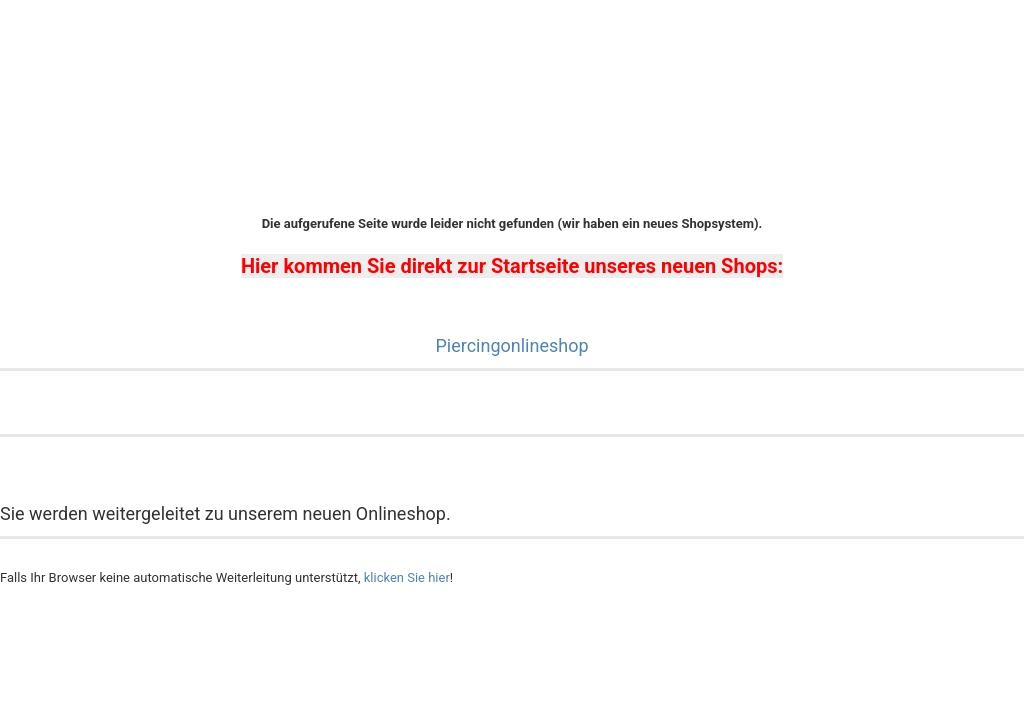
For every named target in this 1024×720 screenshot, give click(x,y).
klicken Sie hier (407, 577)
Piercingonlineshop (511, 345)
